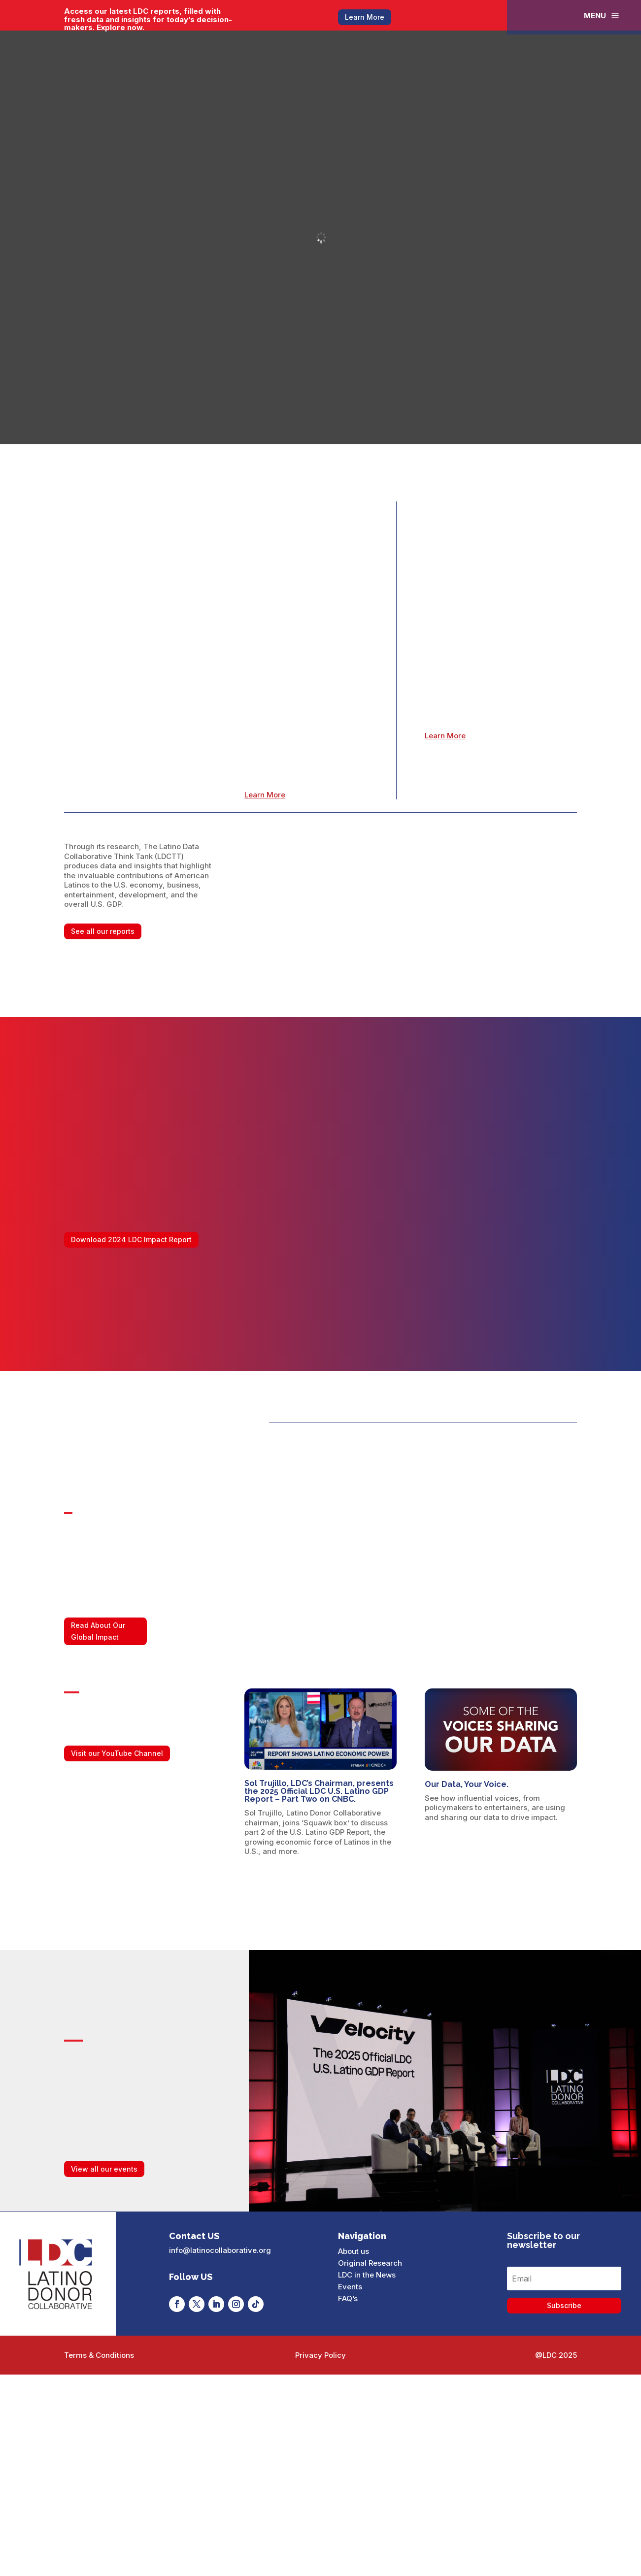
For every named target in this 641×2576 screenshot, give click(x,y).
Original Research (370, 2263)
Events (350, 2286)
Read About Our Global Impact (98, 1631)
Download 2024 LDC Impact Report (131, 1239)
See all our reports (103, 931)
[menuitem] (602, 15)
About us (353, 2251)
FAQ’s (348, 2298)
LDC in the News (367, 2274)
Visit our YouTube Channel (117, 1753)
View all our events (104, 2169)
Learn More (364, 17)
